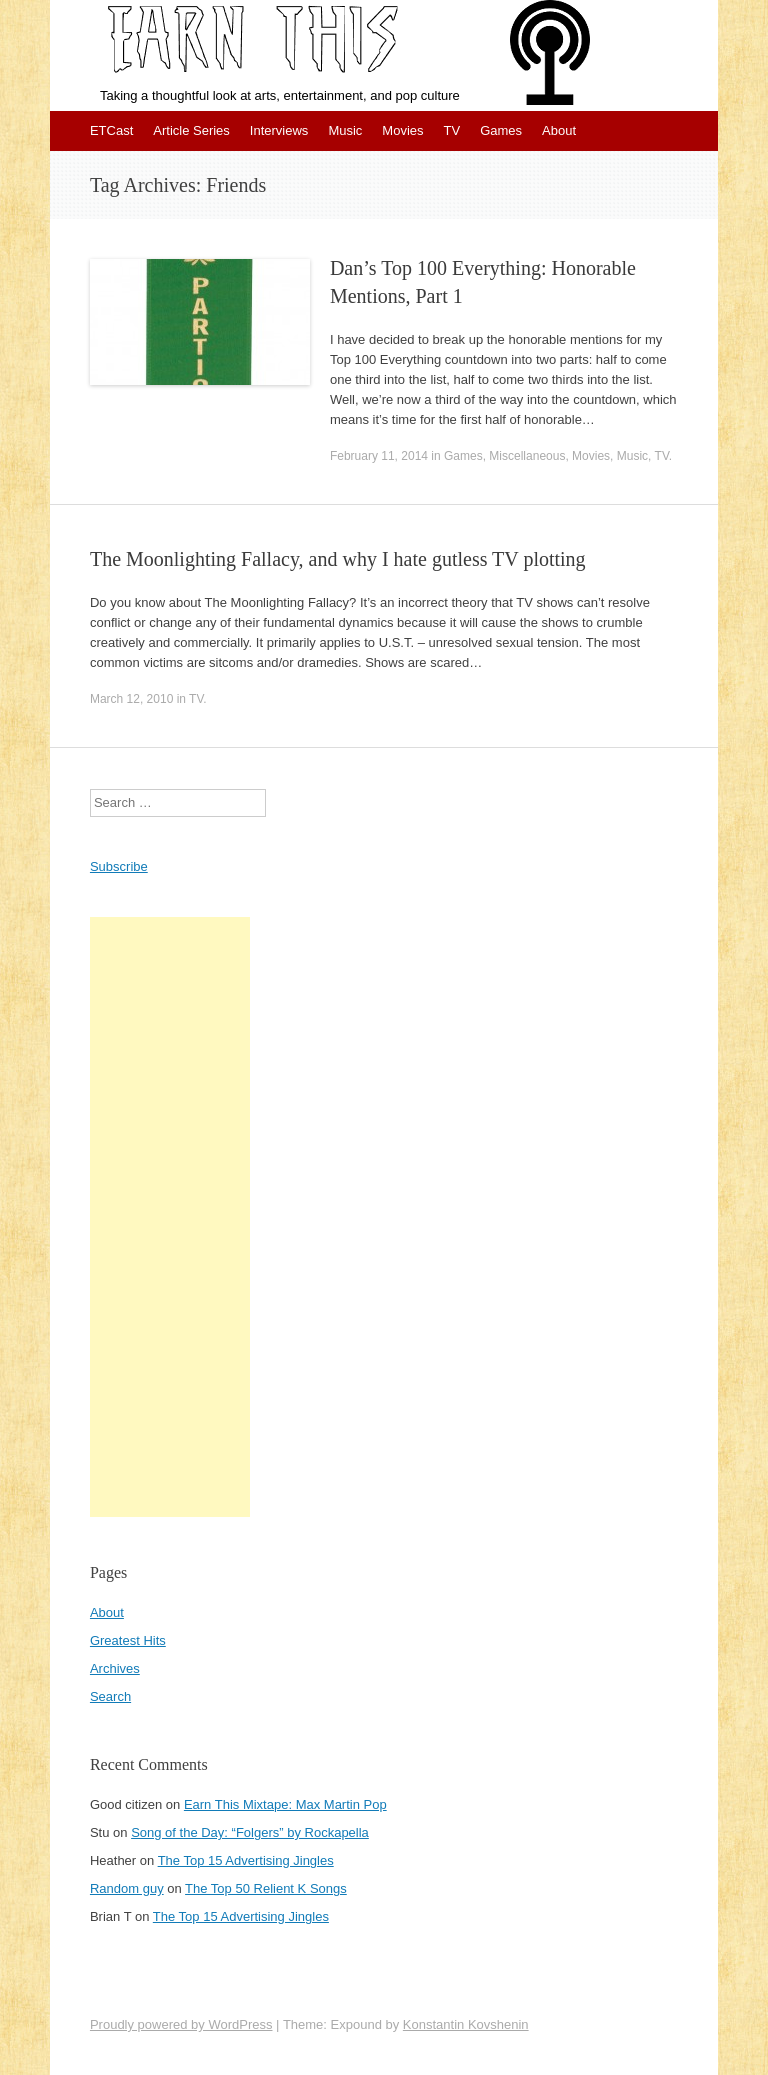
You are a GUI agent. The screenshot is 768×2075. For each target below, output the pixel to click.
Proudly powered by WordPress (181, 2024)
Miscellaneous (527, 456)
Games (501, 130)
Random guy (127, 1888)
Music (345, 130)
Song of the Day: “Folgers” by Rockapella (250, 1832)
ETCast (111, 130)
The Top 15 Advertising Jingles (246, 1860)
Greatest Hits (128, 1640)
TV (452, 130)
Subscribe (119, 866)
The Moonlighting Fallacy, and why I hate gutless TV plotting (338, 559)
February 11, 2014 (379, 456)
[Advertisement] (170, 1217)
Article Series (191, 130)
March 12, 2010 (131, 699)
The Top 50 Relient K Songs (266, 1888)
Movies (402, 130)
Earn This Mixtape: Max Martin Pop (285, 1804)
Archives (115, 1668)
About (559, 130)
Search (110, 1696)
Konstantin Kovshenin (466, 2024)
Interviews (279, 130)
